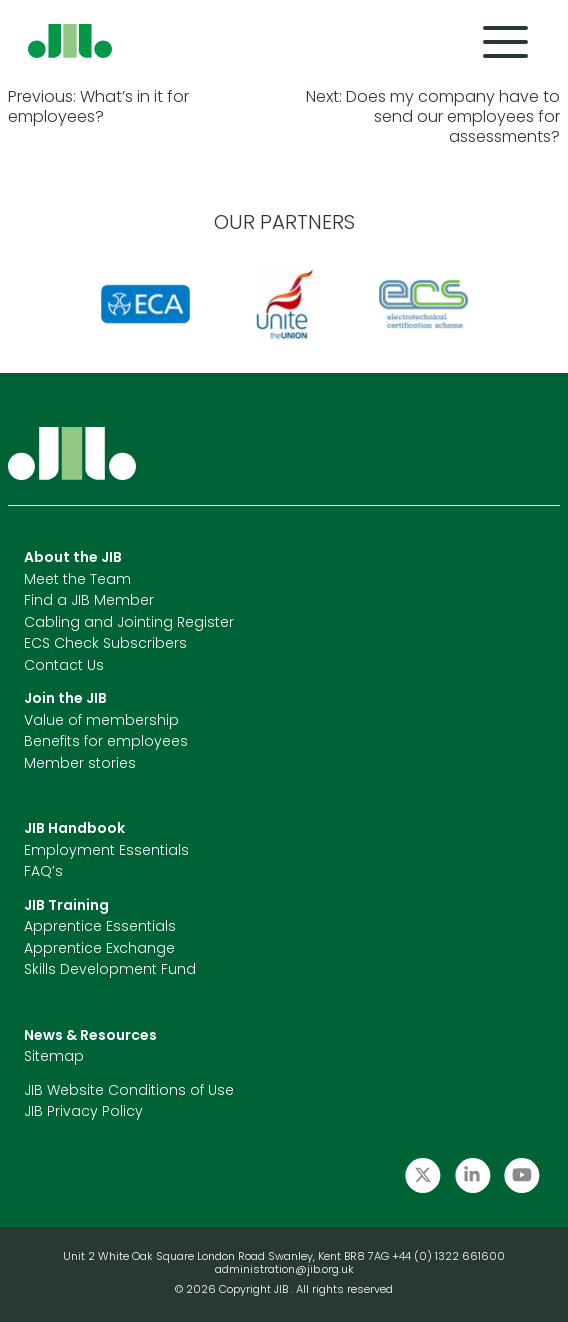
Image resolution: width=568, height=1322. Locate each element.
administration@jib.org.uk (284, 1270)
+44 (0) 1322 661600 (448, 1257)
